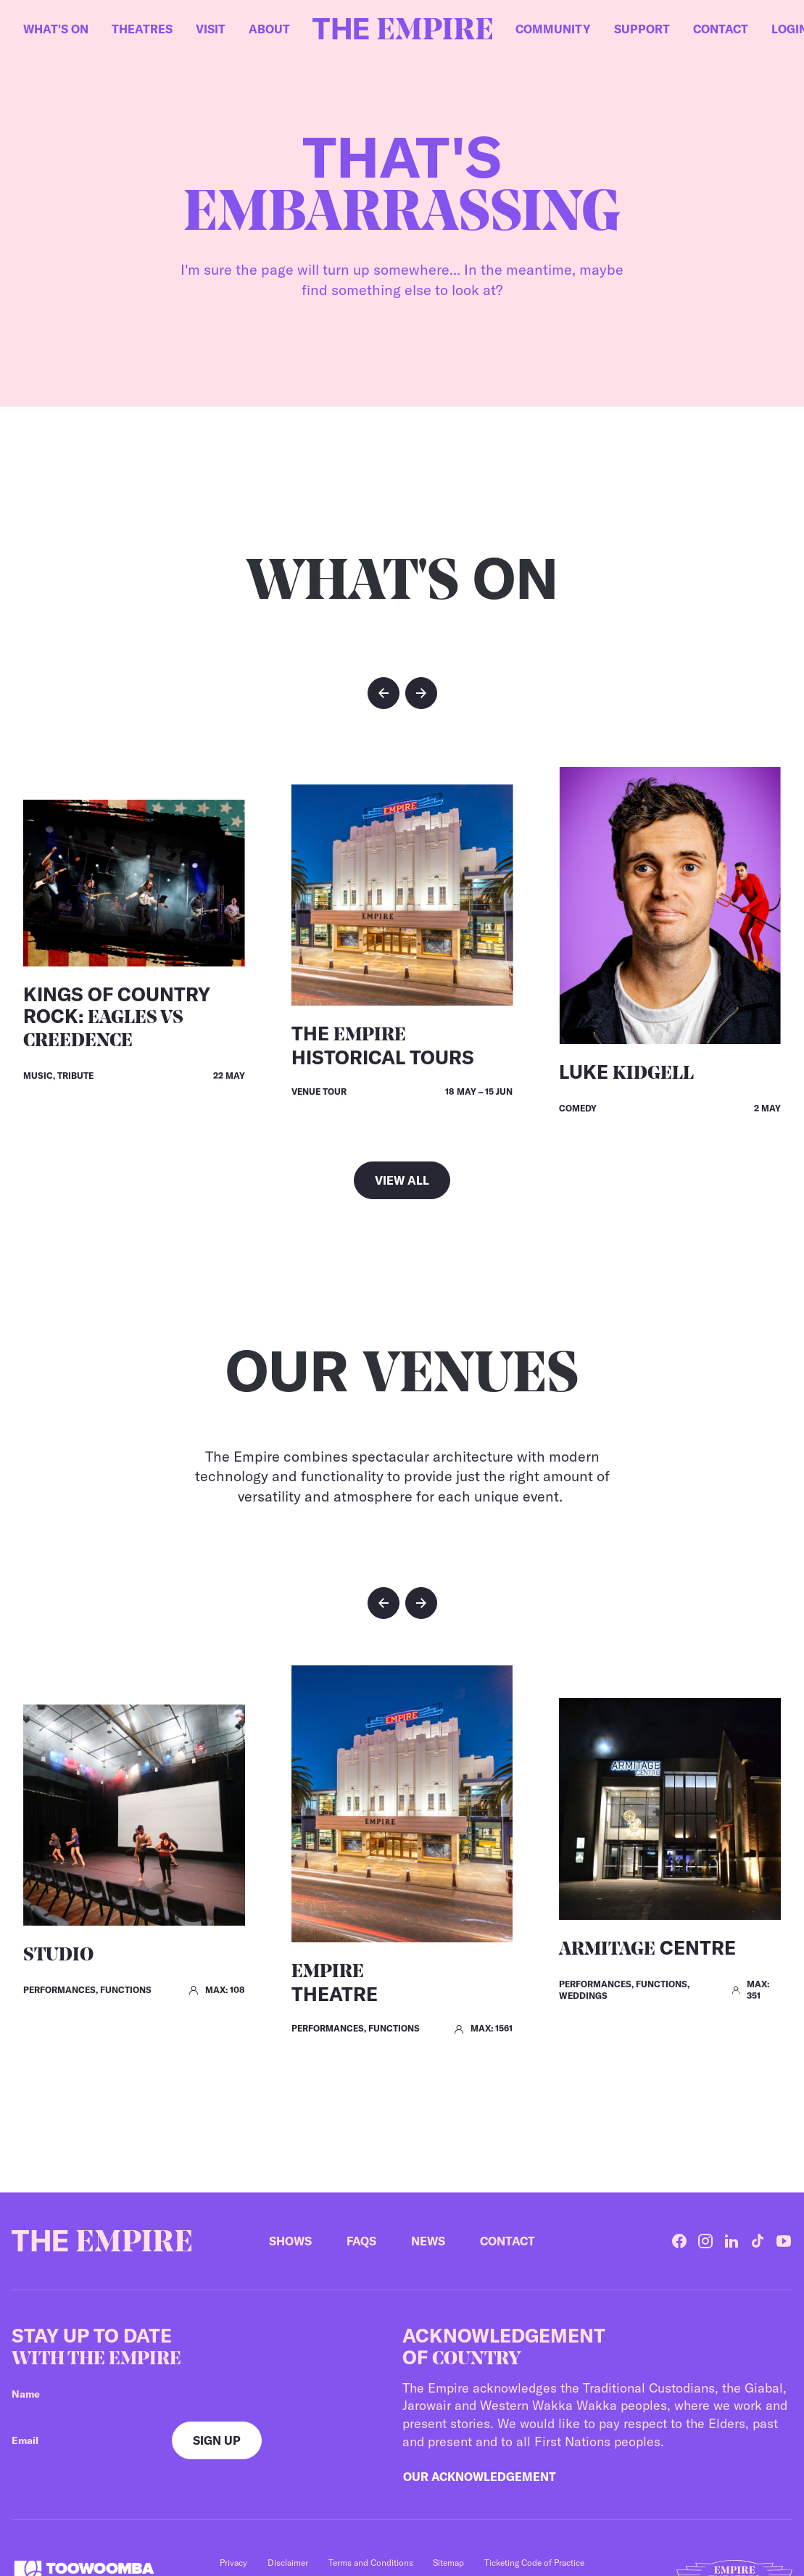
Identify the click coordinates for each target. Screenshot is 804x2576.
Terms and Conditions (370, 2562)
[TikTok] (757, 2241)
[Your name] (186, 2394)
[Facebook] (679, 2241)
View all (402, 1180)
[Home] (402, 29)
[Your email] (80, 2440)
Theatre (334, 1984)
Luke (626, 1072)
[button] (383, 693)
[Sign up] (217, 2440)
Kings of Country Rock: (116, 1016)
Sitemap (448, 2562)
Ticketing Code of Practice (534, 2562)
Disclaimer (288, 2562)
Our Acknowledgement (479, 2476)
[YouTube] (783, 2241)
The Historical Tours (382, 1045)
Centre (647, 1948)
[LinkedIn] (731, 2241)
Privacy (233, 2562)
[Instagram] (705, 2241)
